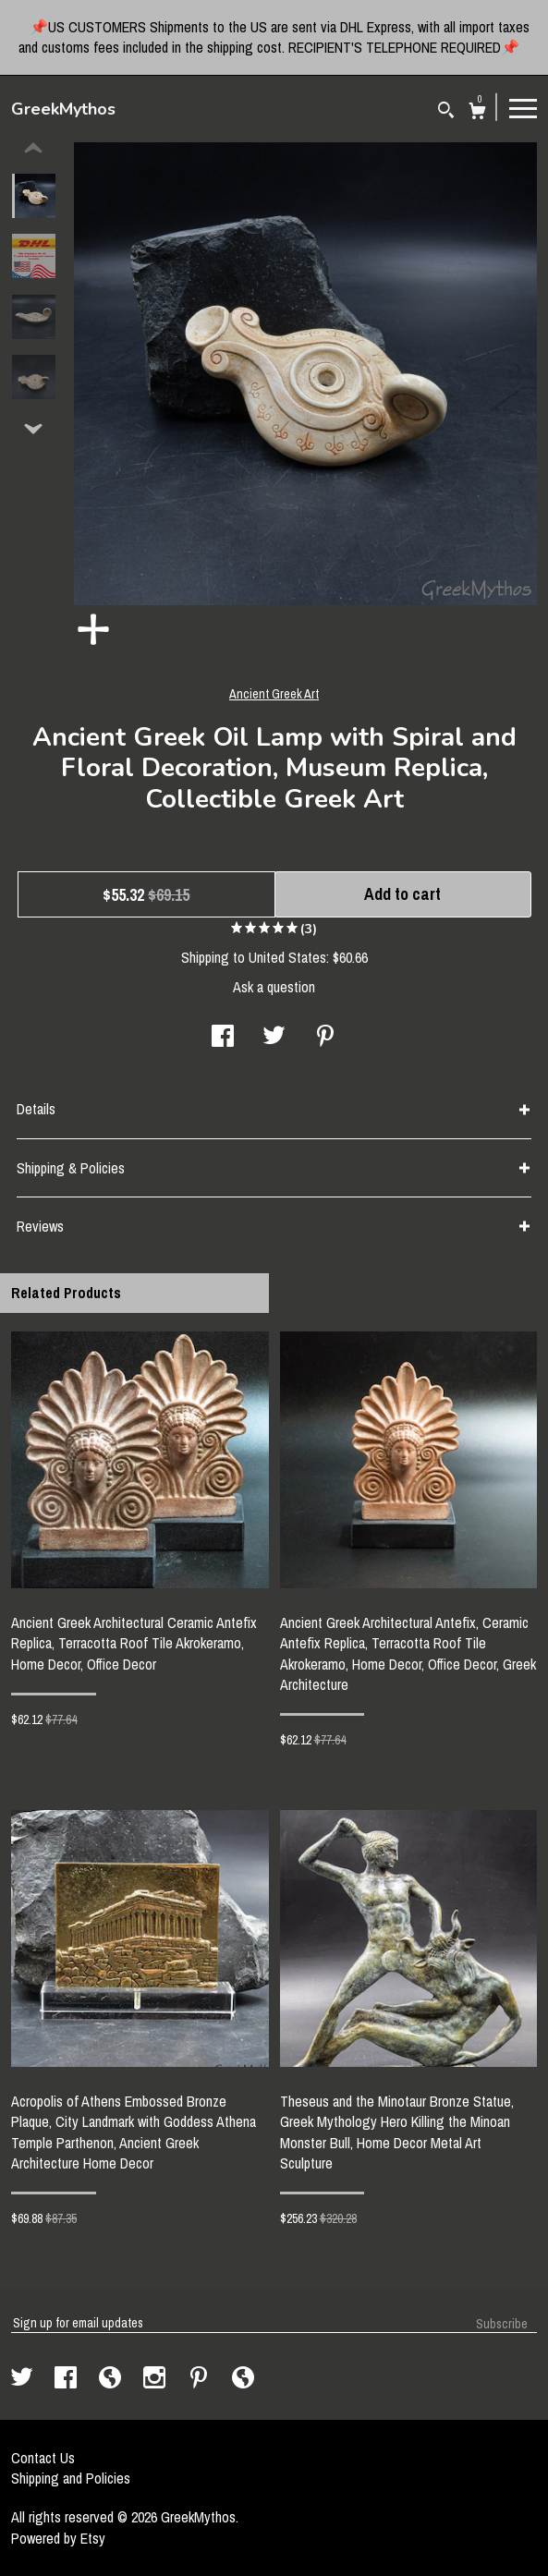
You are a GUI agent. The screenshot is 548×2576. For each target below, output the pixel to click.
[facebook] (67, 2379)
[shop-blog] (112, 2379)
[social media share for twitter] (274, 1037)
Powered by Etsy (58, 2538)
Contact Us (43, 2458)
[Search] (445, 112)
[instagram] (156, 2379)
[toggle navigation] (523, 107)
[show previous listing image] (33, 148)
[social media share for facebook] (223, 1037)
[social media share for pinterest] (325, 1037)
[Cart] (477, 113)
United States (287, 957)
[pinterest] (200, 2379)
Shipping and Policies (70, 2478)
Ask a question (274, 987)
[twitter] (23, 2379)
